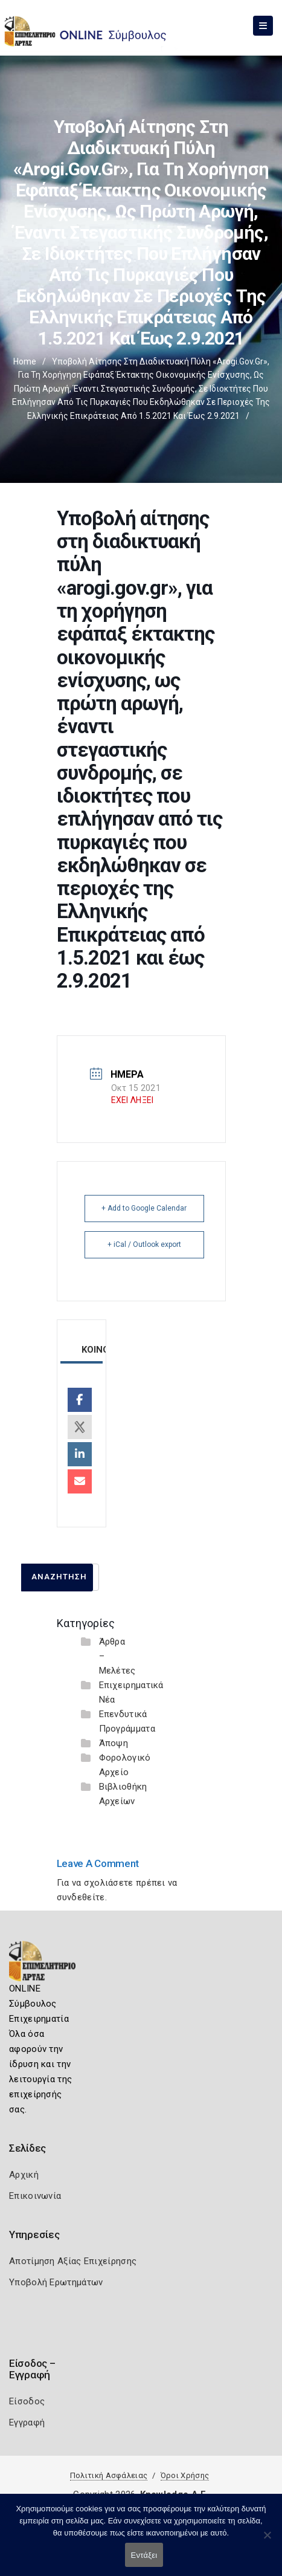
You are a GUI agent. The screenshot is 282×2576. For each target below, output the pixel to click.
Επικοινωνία (35, 2195)
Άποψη (114, 1743)
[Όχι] (267, 2541)
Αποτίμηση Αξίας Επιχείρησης (72, 2261)
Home (24, 361)
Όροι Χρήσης (185, 2475)
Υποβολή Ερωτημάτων (56, 2282)
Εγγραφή (27, 2422)
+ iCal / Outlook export (144, 1244)
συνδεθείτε (81, 1897)
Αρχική (24, 2174)
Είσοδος (27, 2401)
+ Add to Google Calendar (144, 1208)
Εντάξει (144, 2555)
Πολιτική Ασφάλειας (108, 2475)
